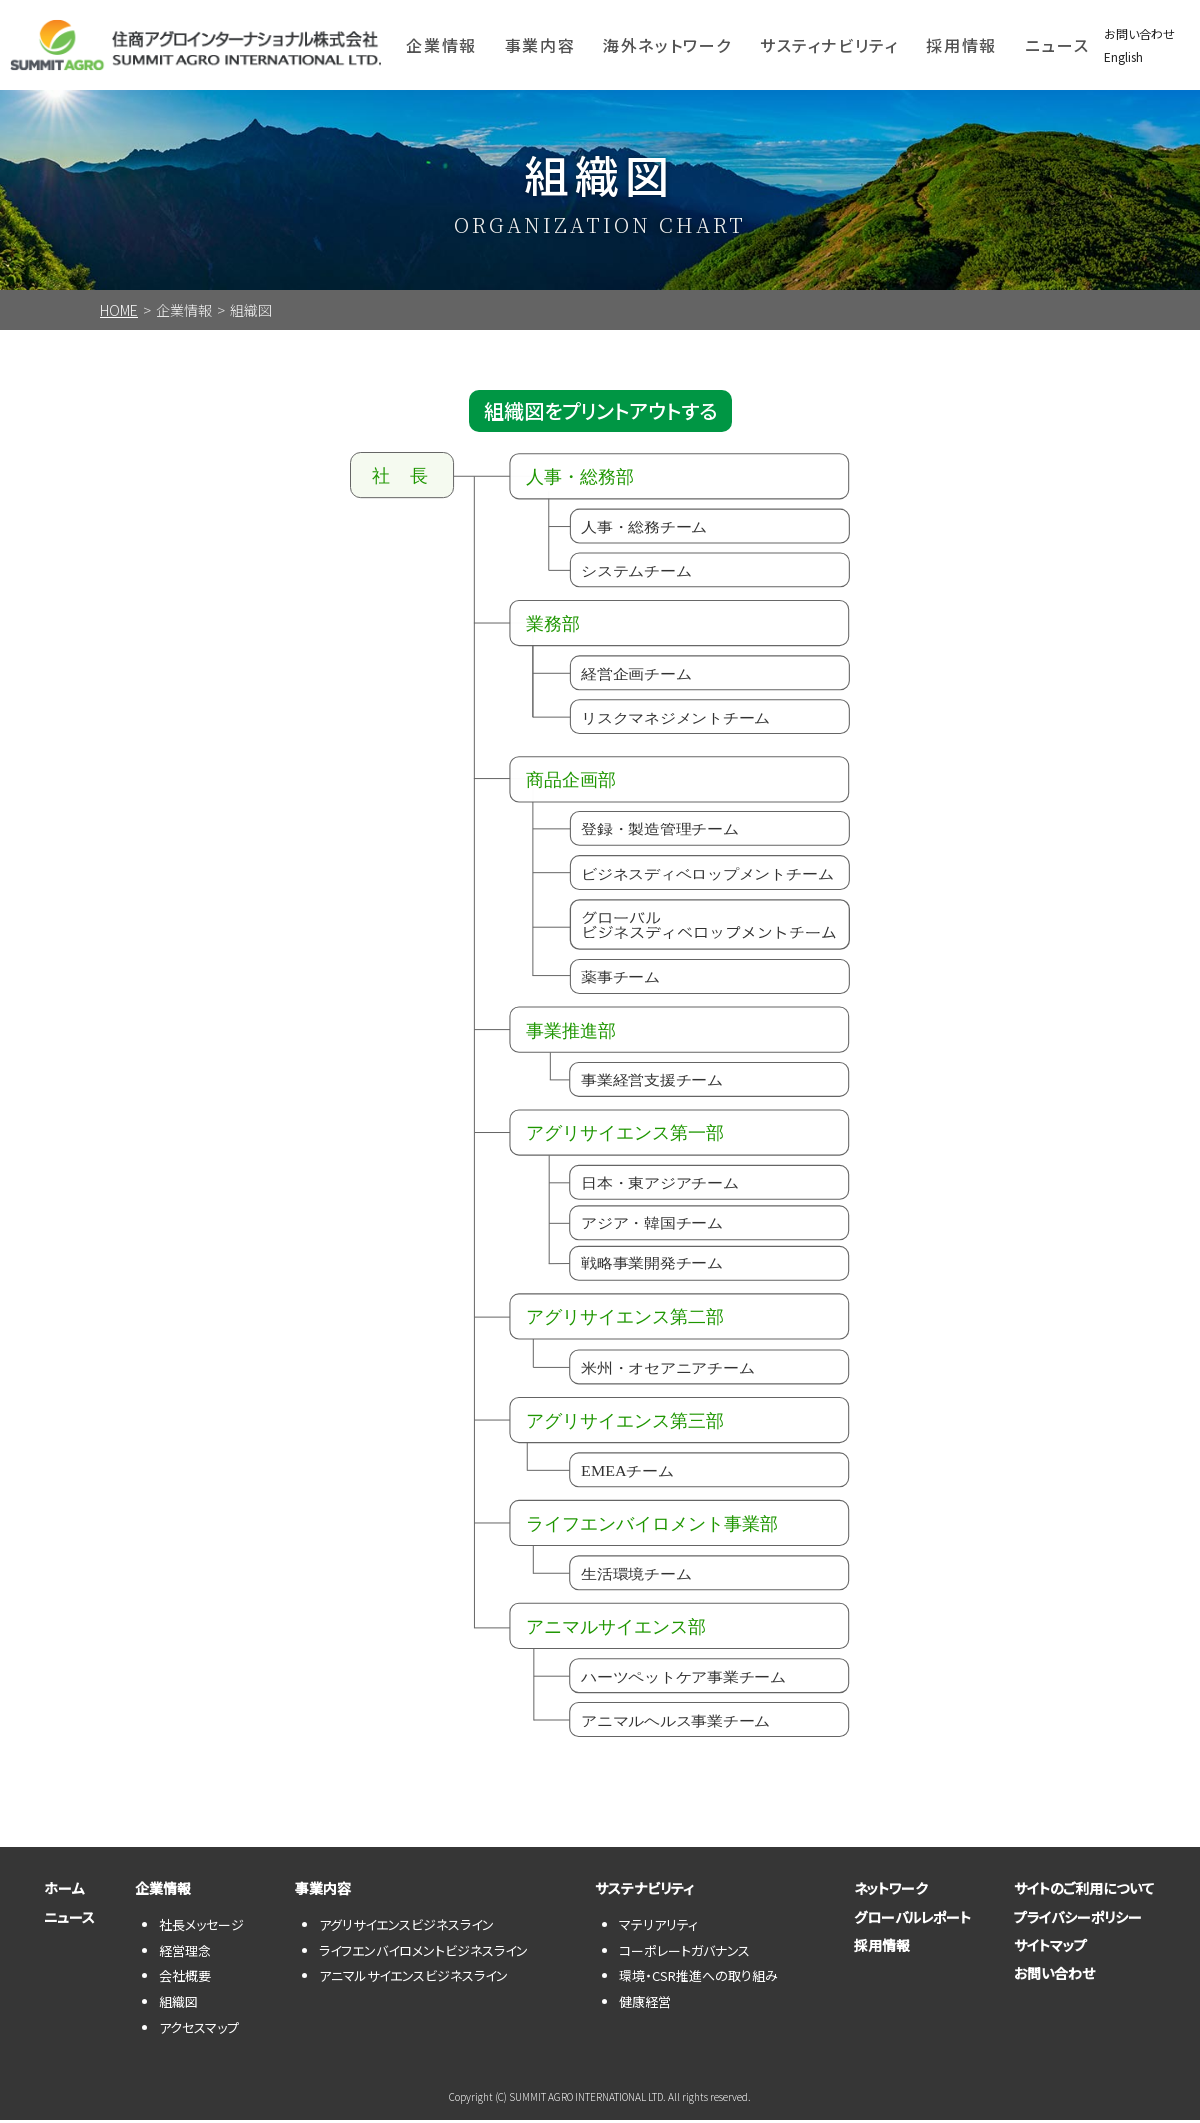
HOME (119, 310)
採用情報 (961, 45)
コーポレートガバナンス (684, 1953)
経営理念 (185, 1953)
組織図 (178, 2004)
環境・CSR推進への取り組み (698, 1979)
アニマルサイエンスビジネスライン (413, 1979)
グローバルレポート (903, 1929)
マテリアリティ (658, 1927)
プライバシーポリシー (1069, 1929)
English (1123, 56)
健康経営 (645, 2004)
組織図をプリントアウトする (600, 412)
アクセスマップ (199, 2030)
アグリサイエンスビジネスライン (406, 1927)
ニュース (1057, 45)
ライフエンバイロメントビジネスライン (423, 1953)
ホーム (55, 1892)
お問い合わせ (1139, 33)
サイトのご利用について (1075, 1892)
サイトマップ (1041, 1966)
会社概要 (185, 1979)
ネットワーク (882, 1892)
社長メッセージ (201, 1927)
